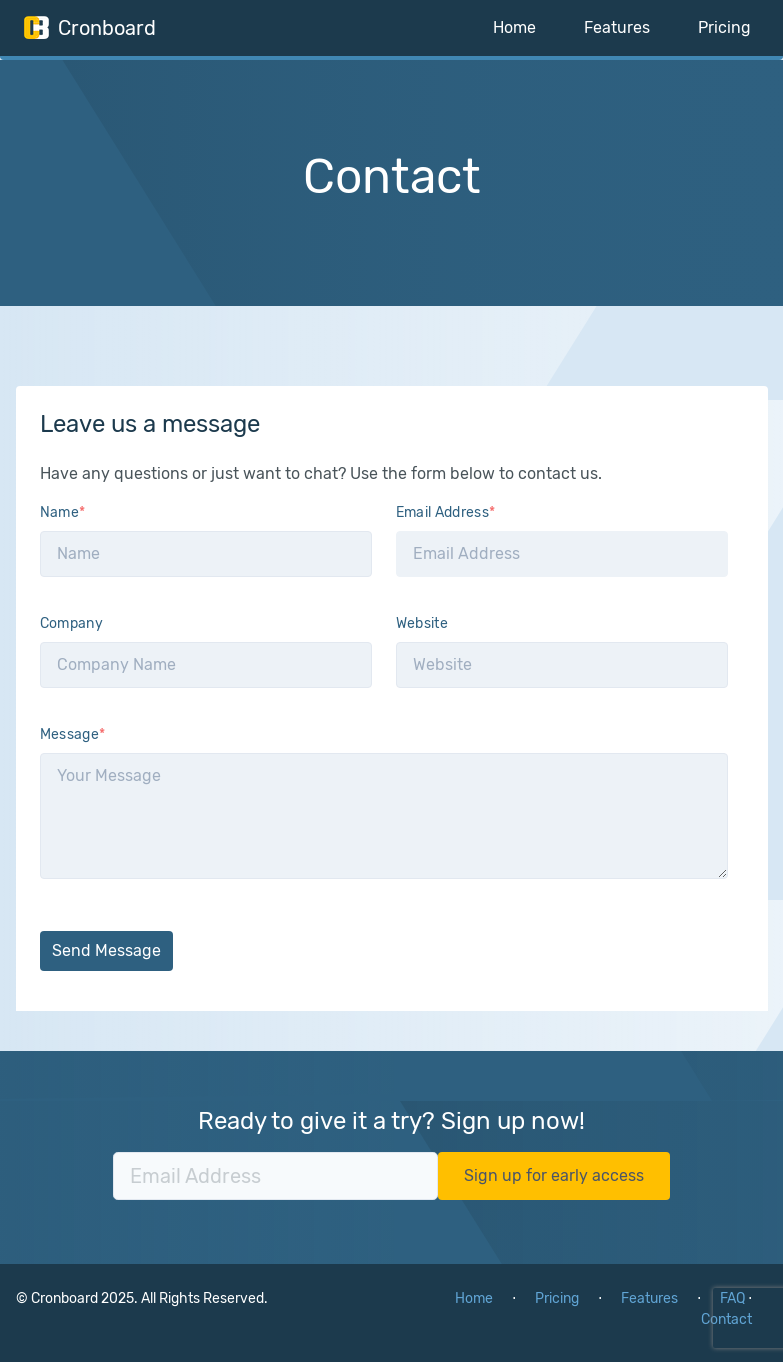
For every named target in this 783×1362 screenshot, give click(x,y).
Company (71, 623)
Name (63, 512)
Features (617, 27)
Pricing (724, 27)
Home (514, 27)
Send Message (106, 950)
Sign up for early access (554, 1175)
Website (422, 623)
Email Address (446, 512)
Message (73, 734)
